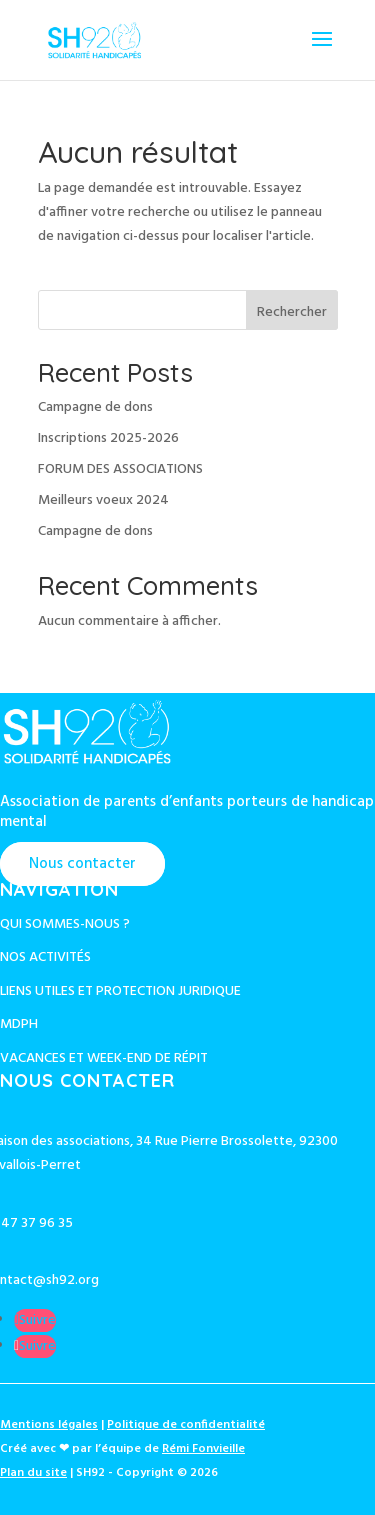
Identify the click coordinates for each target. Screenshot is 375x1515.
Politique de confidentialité (186, 1425)
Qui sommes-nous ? (65, 924)
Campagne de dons (95, 407)
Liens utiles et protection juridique (120, 991)
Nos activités (45, 957)
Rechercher (292, 312)
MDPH (19, 1024)
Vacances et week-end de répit (104, 1058)
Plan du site (33, 1473)
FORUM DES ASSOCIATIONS (120, 469)
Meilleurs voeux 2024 (103, 500)
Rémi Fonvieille (203, 1449)
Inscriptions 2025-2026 (108, 438)
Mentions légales (49, 1425)
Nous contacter (82, 864)
